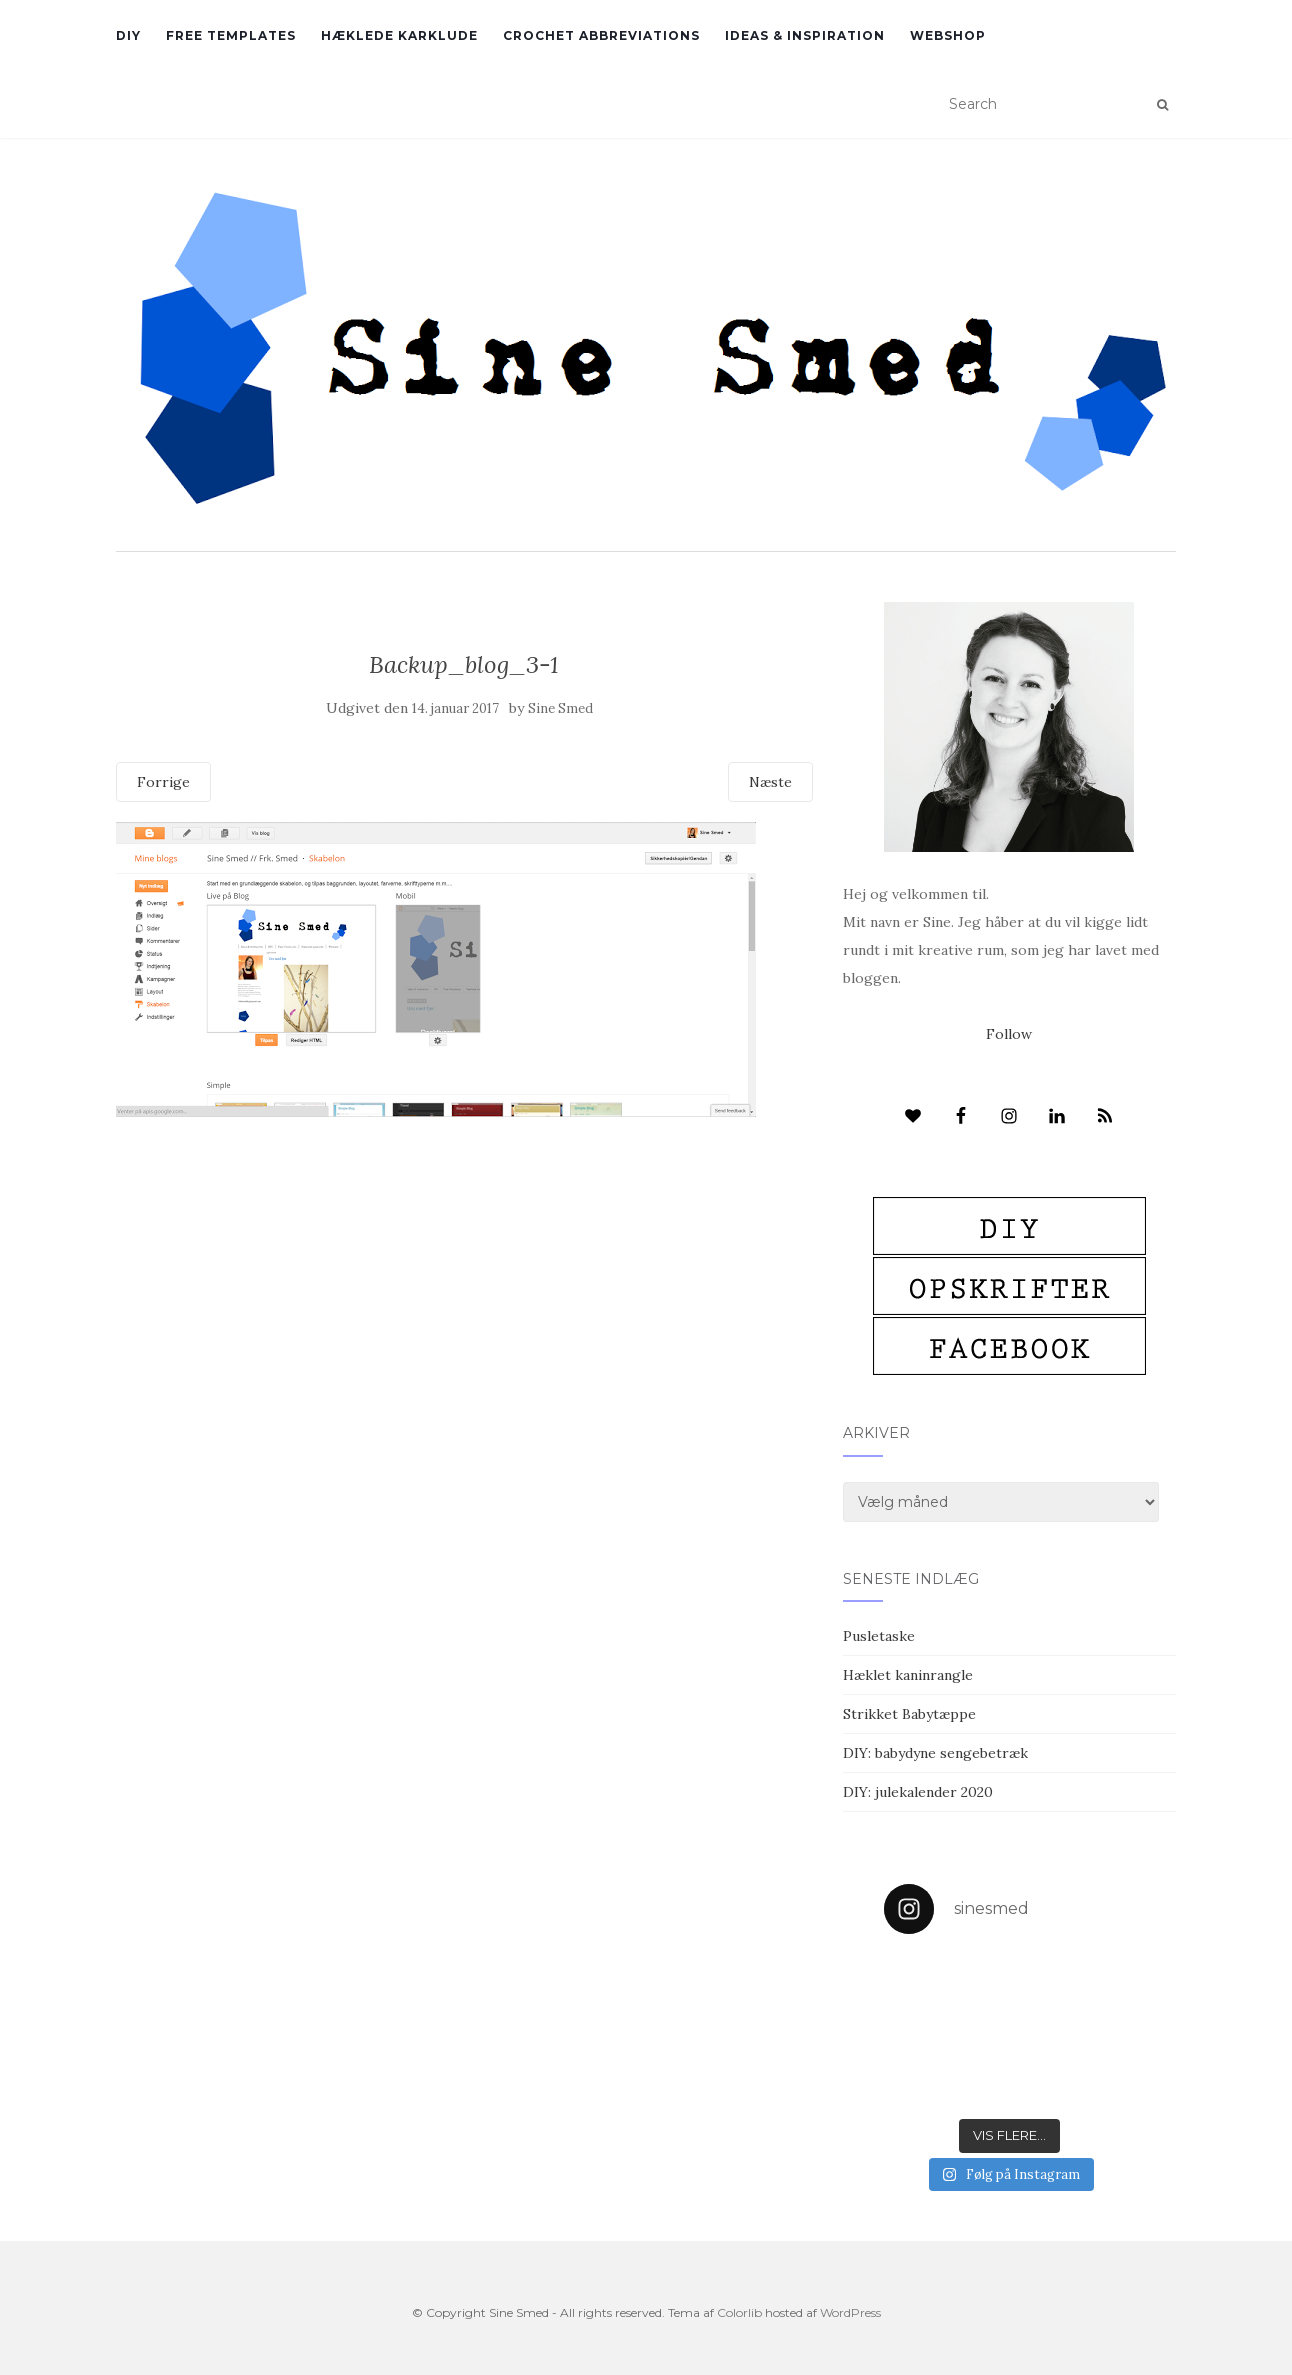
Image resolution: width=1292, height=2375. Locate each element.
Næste (770, 782)
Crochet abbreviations (601, 35)
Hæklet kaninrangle (908, 1675)
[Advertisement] (464, 1262)
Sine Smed (560, 708)
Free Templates (231, 35)
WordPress (850, 2312)
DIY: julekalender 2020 (918, 1792)
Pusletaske (879, 1636)
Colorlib (739, 2312)
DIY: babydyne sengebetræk (935, 1753)
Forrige (163, 782)
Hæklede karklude (399, 35)
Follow (1009, 1034)
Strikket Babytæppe (909, 1714)
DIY (128, 35)
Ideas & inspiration (805, 35)
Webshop (948, 35)
